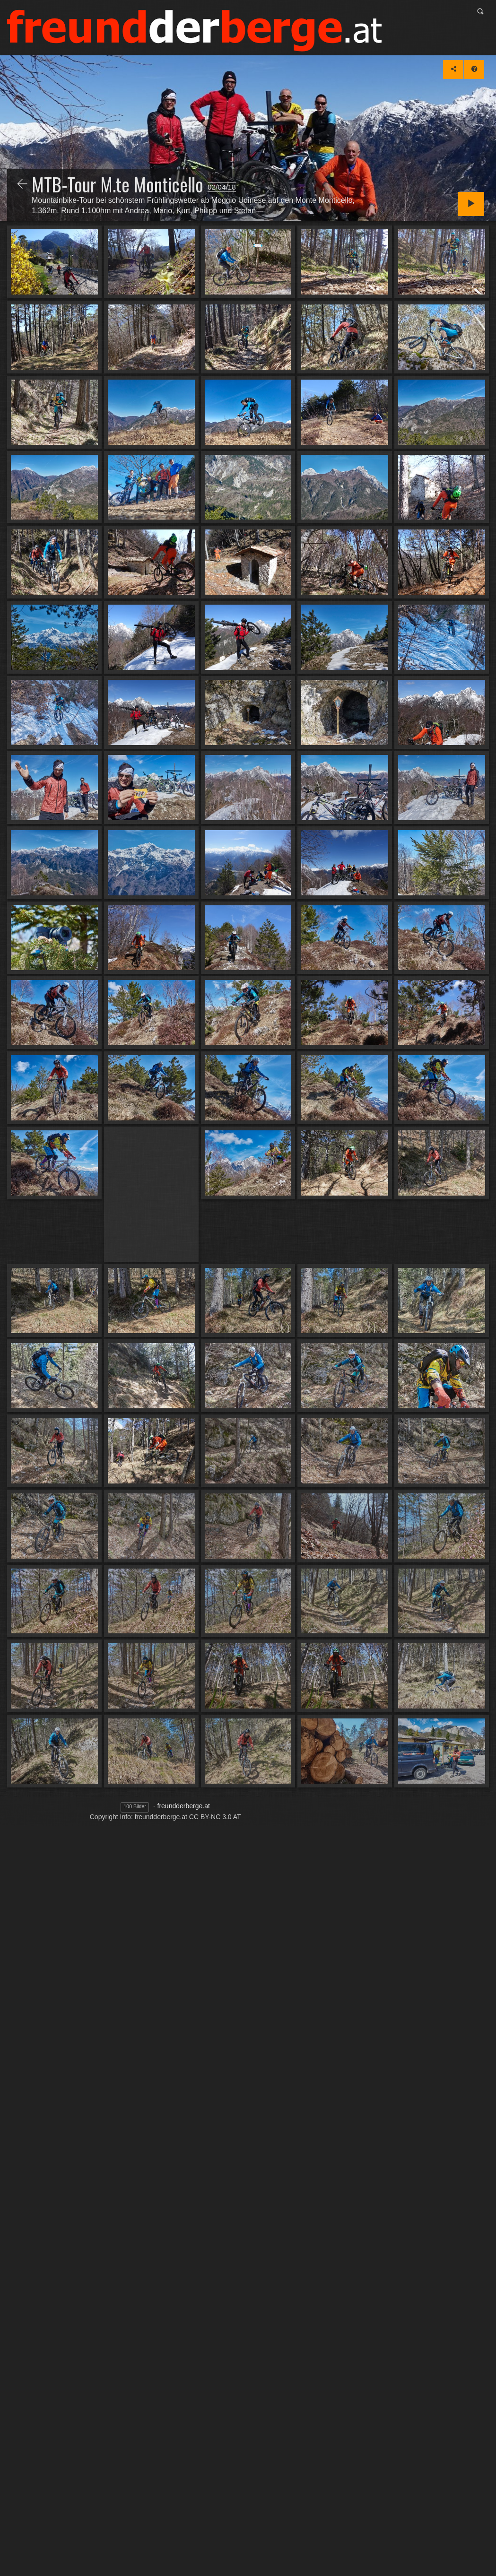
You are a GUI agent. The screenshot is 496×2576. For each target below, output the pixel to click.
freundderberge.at (183, 1806)
